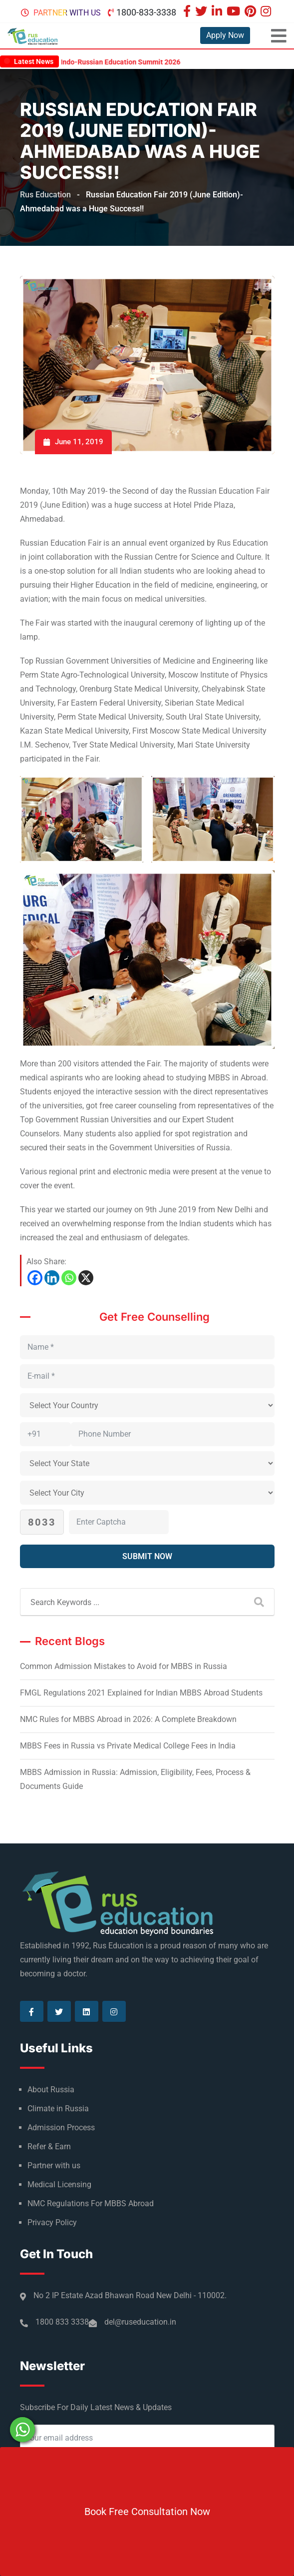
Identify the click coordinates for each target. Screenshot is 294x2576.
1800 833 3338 (62, 2322)
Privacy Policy (52, 2222)
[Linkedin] (51, 1277)
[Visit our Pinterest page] (252, 12)
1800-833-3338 (146, 12)
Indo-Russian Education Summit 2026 (135, 62)
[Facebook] (34, 1277)
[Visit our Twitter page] (202, 12)
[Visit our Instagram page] (267, 12)
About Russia (50, 2089)
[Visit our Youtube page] (235, 12)
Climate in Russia (58, 2108)
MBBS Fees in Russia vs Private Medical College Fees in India (128, 1745)
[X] (85, 1277)
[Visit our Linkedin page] (218, 12)
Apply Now (225, 35)
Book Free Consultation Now (147, 2512)
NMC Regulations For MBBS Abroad (90, 2203)
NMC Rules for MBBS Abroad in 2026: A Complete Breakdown (128, 1719)
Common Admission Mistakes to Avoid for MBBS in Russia (123, 1666)
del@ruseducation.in (140, 2322)
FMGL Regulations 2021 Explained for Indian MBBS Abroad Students (141, 1693)
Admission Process (61, 2127)
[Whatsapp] (68, 1277)
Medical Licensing (59, 2184)
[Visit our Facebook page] (188, 12)
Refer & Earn (49, 2146)
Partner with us (67, 12)
